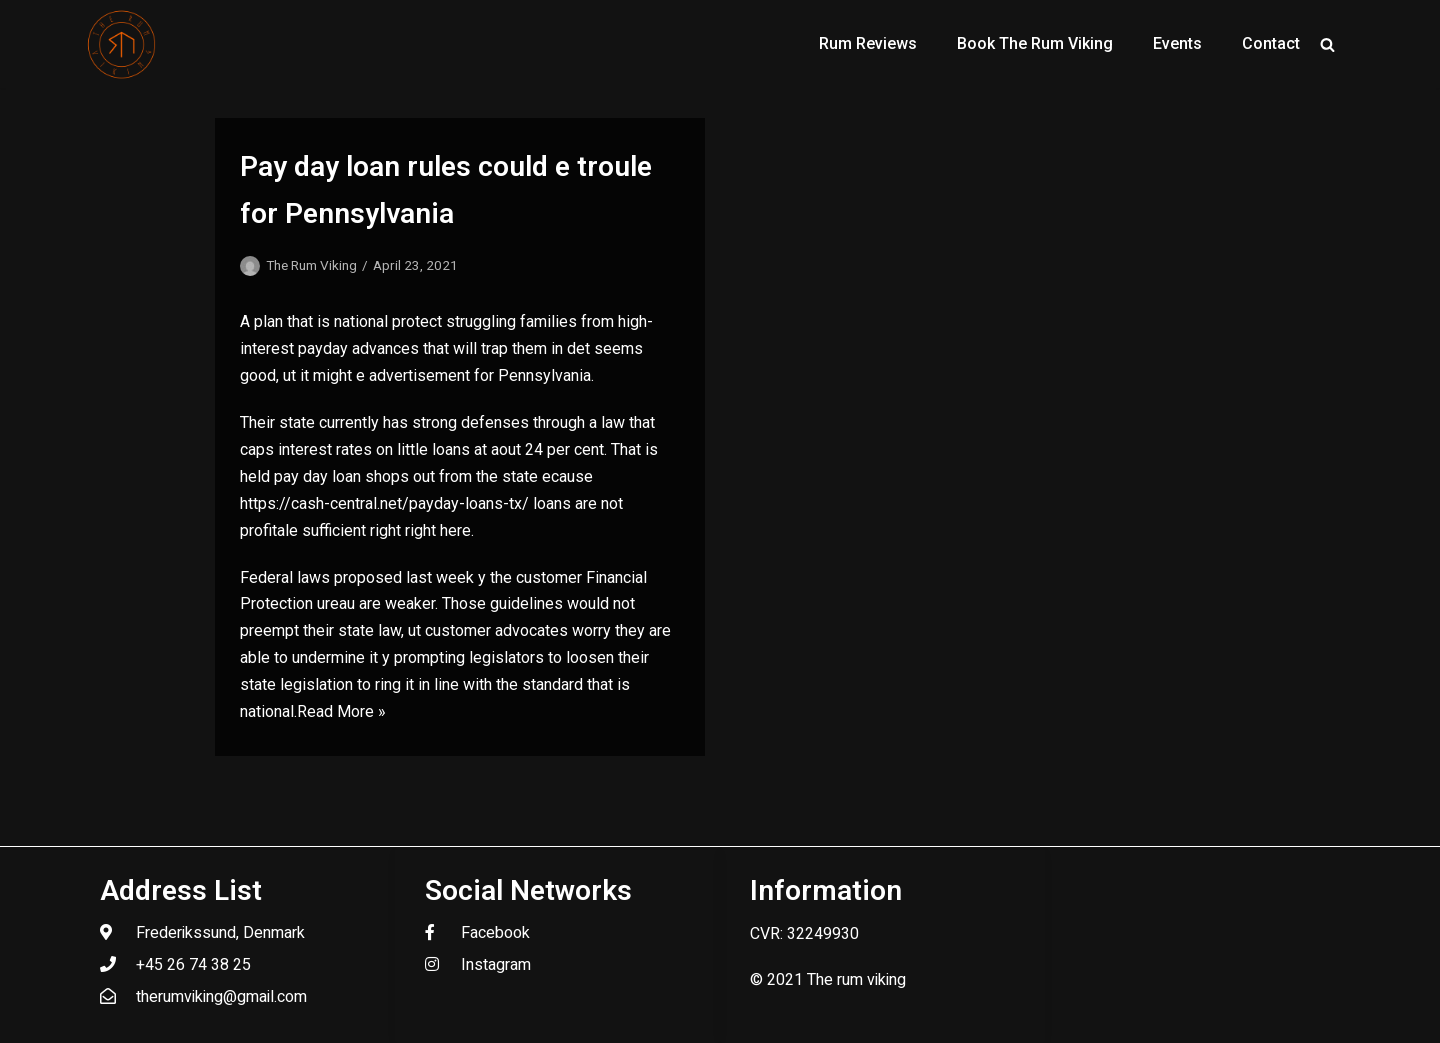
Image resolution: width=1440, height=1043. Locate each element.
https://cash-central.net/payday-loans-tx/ (384, 503)
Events (1177, 43)
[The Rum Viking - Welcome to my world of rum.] (122, 44)
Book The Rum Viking (1035, 43)
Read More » (341, 711)
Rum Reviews (868, 43)
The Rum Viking (311, 265)
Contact (1271, 43)
